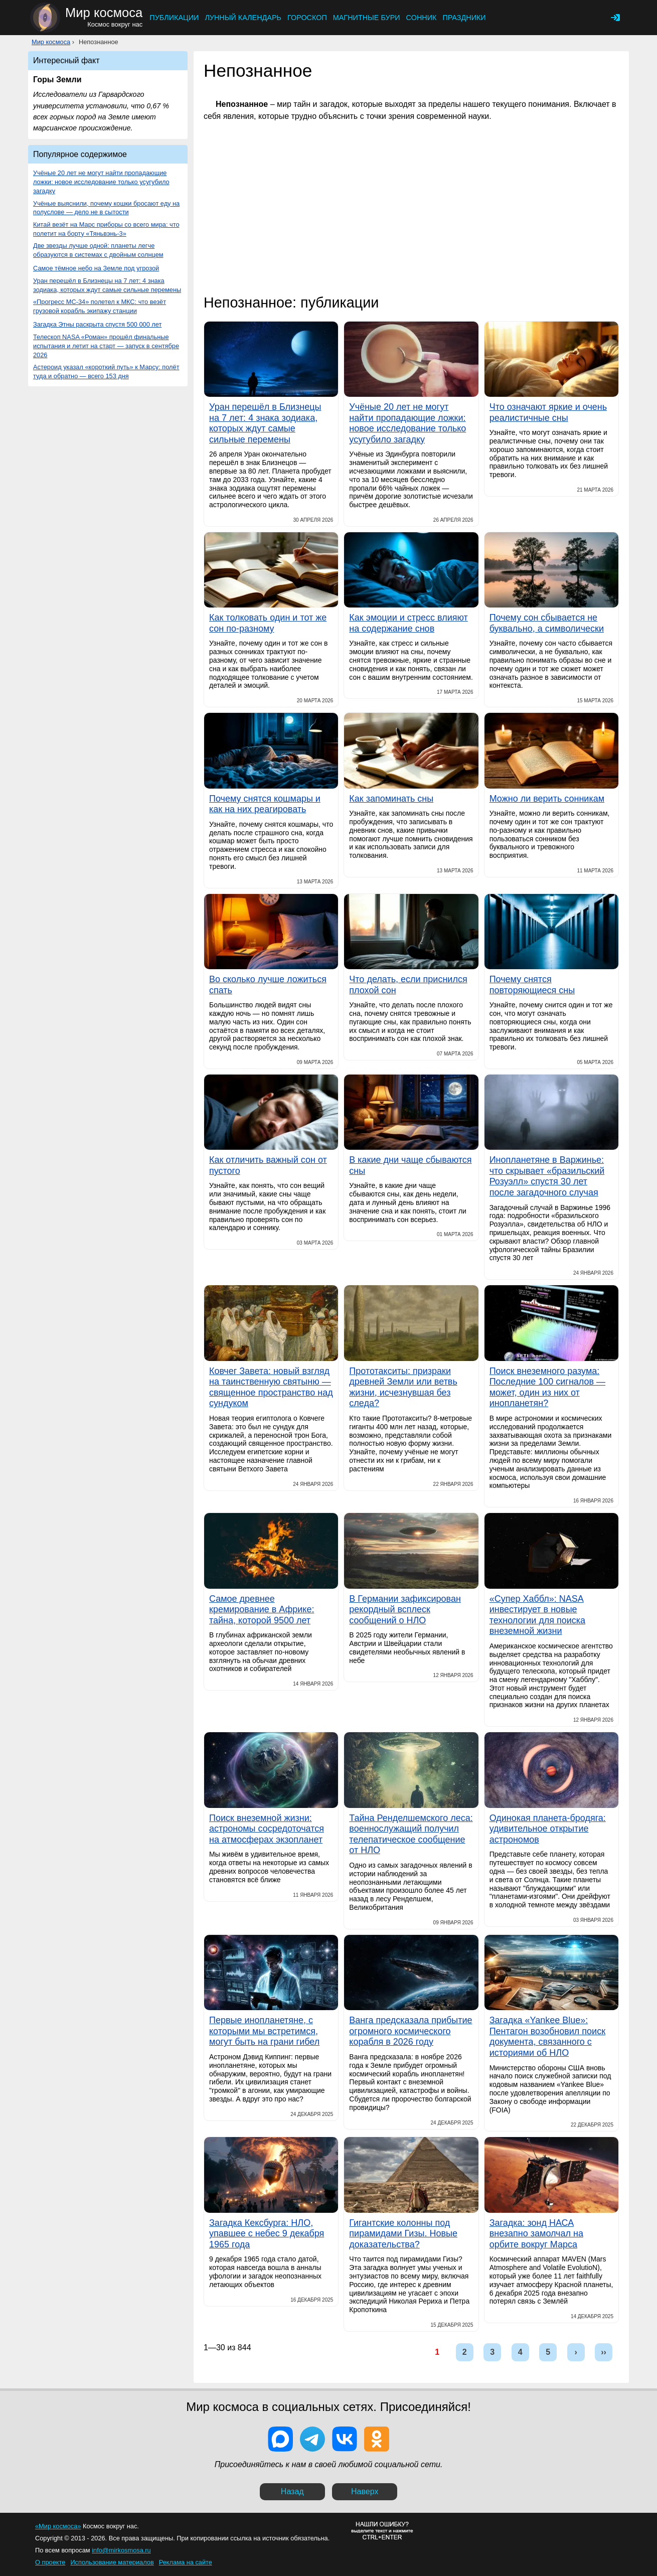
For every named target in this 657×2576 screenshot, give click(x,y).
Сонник (421, 18)
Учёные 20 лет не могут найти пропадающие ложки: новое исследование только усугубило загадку (101, 182)
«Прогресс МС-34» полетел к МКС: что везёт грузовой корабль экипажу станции (99, 306)
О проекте (50, 2562)
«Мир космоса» (58, 2526)
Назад (292, 2491)
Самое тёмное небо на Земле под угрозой (96, 268)
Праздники (463, 18)
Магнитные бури (366, 18)
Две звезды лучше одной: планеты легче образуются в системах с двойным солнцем (98, 250)
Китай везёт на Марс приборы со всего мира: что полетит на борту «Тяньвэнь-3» (106, 229)
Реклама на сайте (185, 2562)
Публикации (174, 18)
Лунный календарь (243, 18)
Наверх (364, 2491)
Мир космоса (51, 42)
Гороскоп (307, 18)
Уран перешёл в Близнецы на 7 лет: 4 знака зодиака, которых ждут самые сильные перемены (107, 285)
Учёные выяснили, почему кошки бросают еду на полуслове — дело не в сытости (106, 208)
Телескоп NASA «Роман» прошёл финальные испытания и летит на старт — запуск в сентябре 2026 (106, 346)
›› (603, 2352)
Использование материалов (111, 2562)
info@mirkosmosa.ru (121, 2550)
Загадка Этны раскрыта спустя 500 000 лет (97, 324)
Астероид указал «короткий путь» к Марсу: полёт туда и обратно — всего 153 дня (106, 371)
